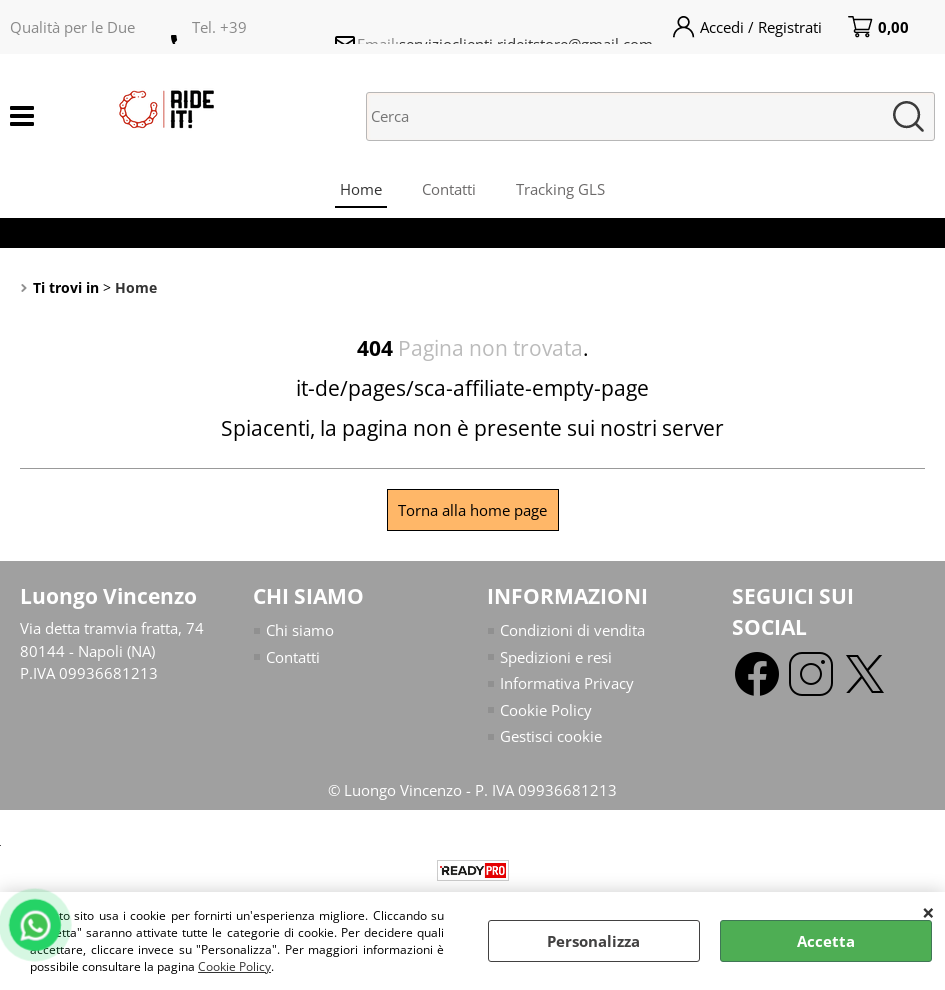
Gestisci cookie (551, 736)
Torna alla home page (472, 510)
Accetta (826, 941)
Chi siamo (300, 630)
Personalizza (593, 941)
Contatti (449, 189)
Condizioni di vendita (572, 630)
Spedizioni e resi (556, 657)
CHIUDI (928, 912)
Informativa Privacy (567, 683)
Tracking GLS (560, 189)
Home (361, 189)
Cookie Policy (234, 966)
